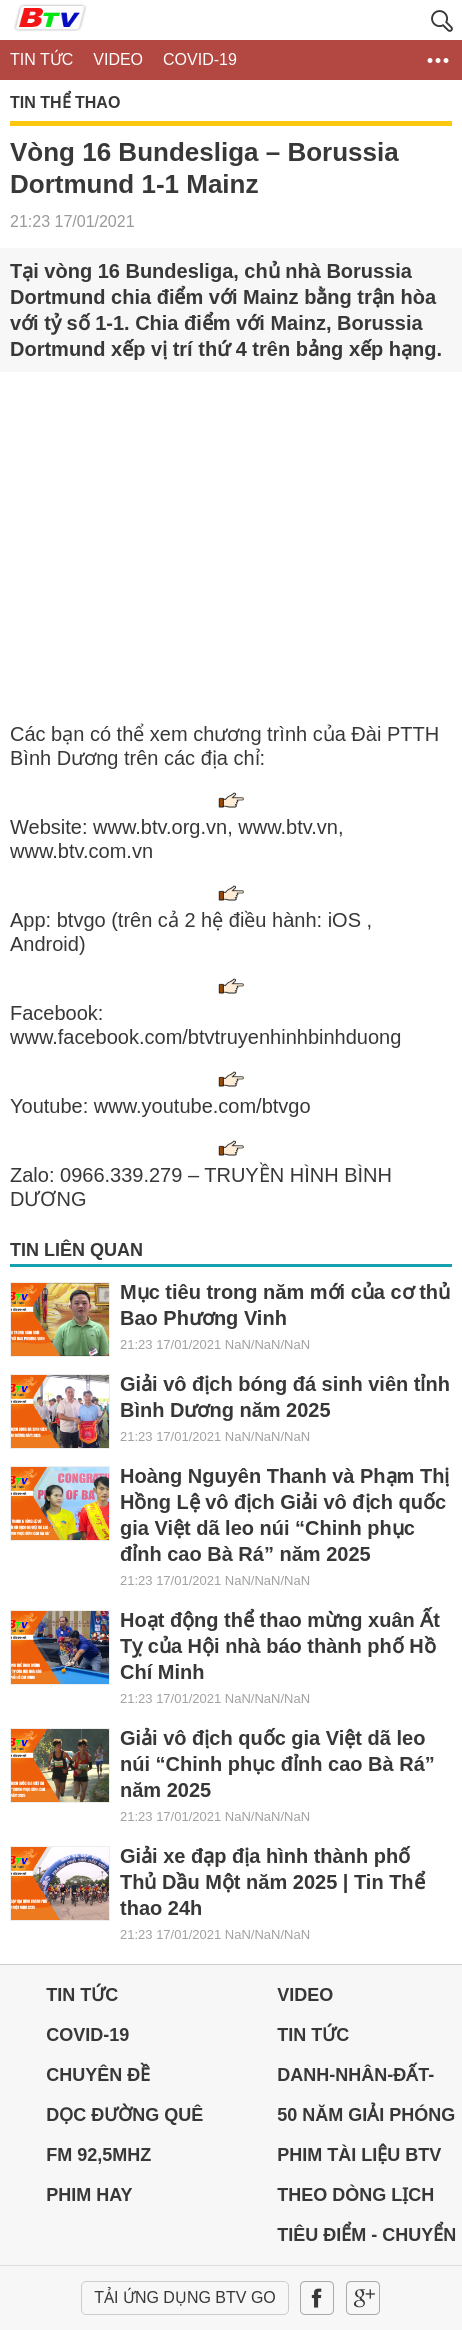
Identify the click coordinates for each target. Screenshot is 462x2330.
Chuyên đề (98, 2075)
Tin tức (82, 1995)
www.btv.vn (288, 827)
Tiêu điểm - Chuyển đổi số (366, 2240)
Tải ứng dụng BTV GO (185, 2297)
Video (305, 1995)
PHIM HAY (89, 2195)
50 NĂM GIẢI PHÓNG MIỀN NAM (366, 2120)
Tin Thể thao (65, 103)
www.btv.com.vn (81, 851)
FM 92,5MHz (98, 2155)
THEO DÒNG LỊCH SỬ (355, 2200)
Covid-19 (87, 2035)
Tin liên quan (76, 1250)
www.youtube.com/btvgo (202, 1106)
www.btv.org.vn (160, 827)
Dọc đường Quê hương (124, 2120)
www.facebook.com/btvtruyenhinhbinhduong (205, 1037)
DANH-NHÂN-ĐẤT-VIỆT (355, 2080)
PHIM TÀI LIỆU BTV (359, 2155)
